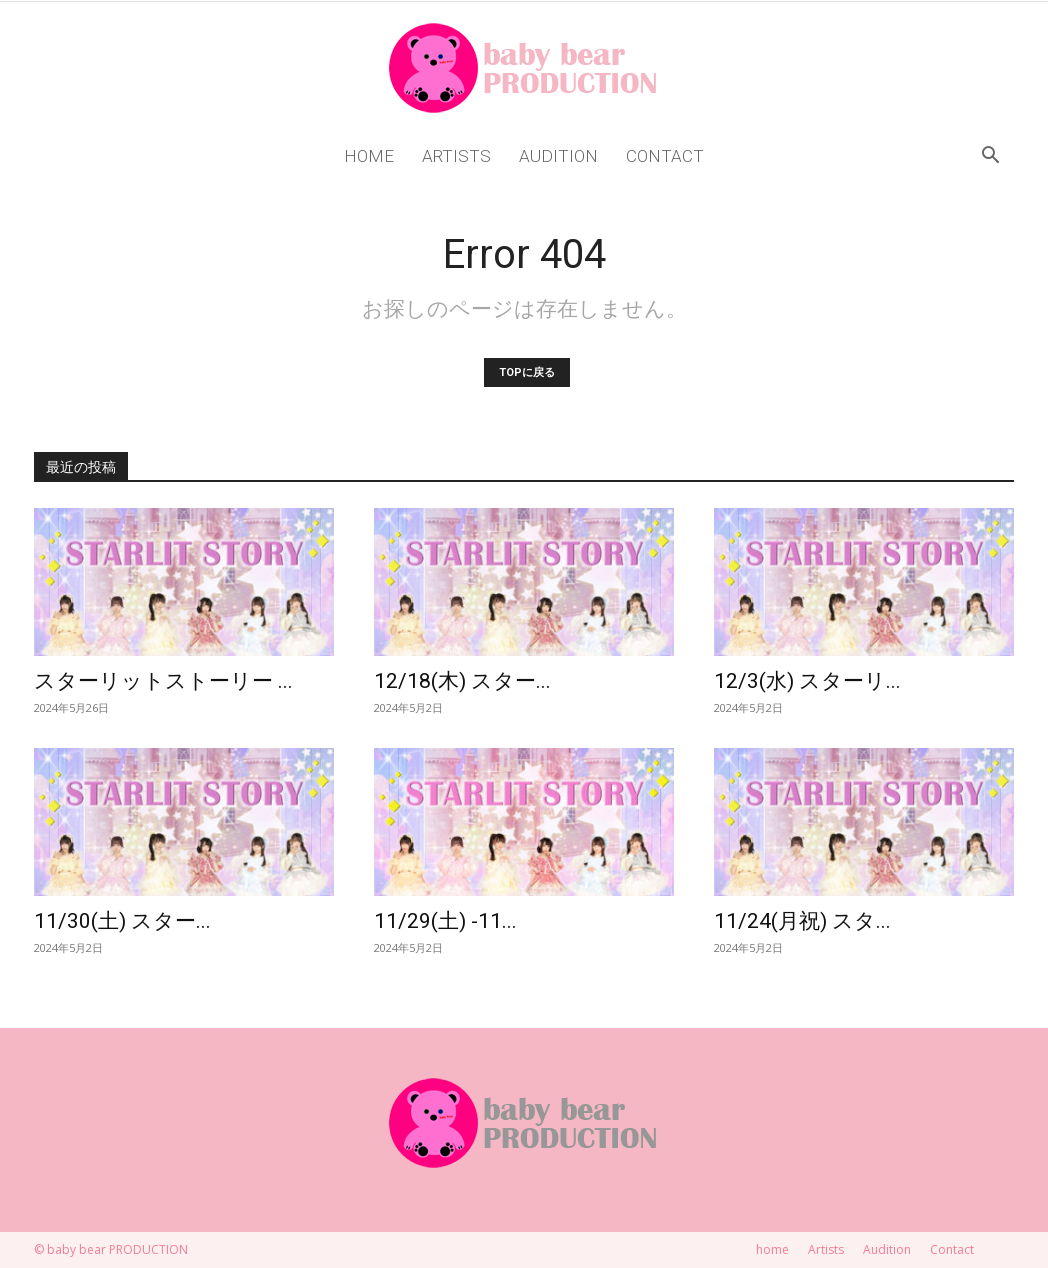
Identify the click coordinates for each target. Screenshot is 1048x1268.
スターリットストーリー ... (163, 681)
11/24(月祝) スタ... (802, 921)
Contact (665, 156)
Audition (558, 156)
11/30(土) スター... (122, 921)
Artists (456, 156)
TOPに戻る (527, 372)
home (369, 156)
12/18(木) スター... (462, 681)
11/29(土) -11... (445, 921)
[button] (990, 157)
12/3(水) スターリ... (807, 681)
